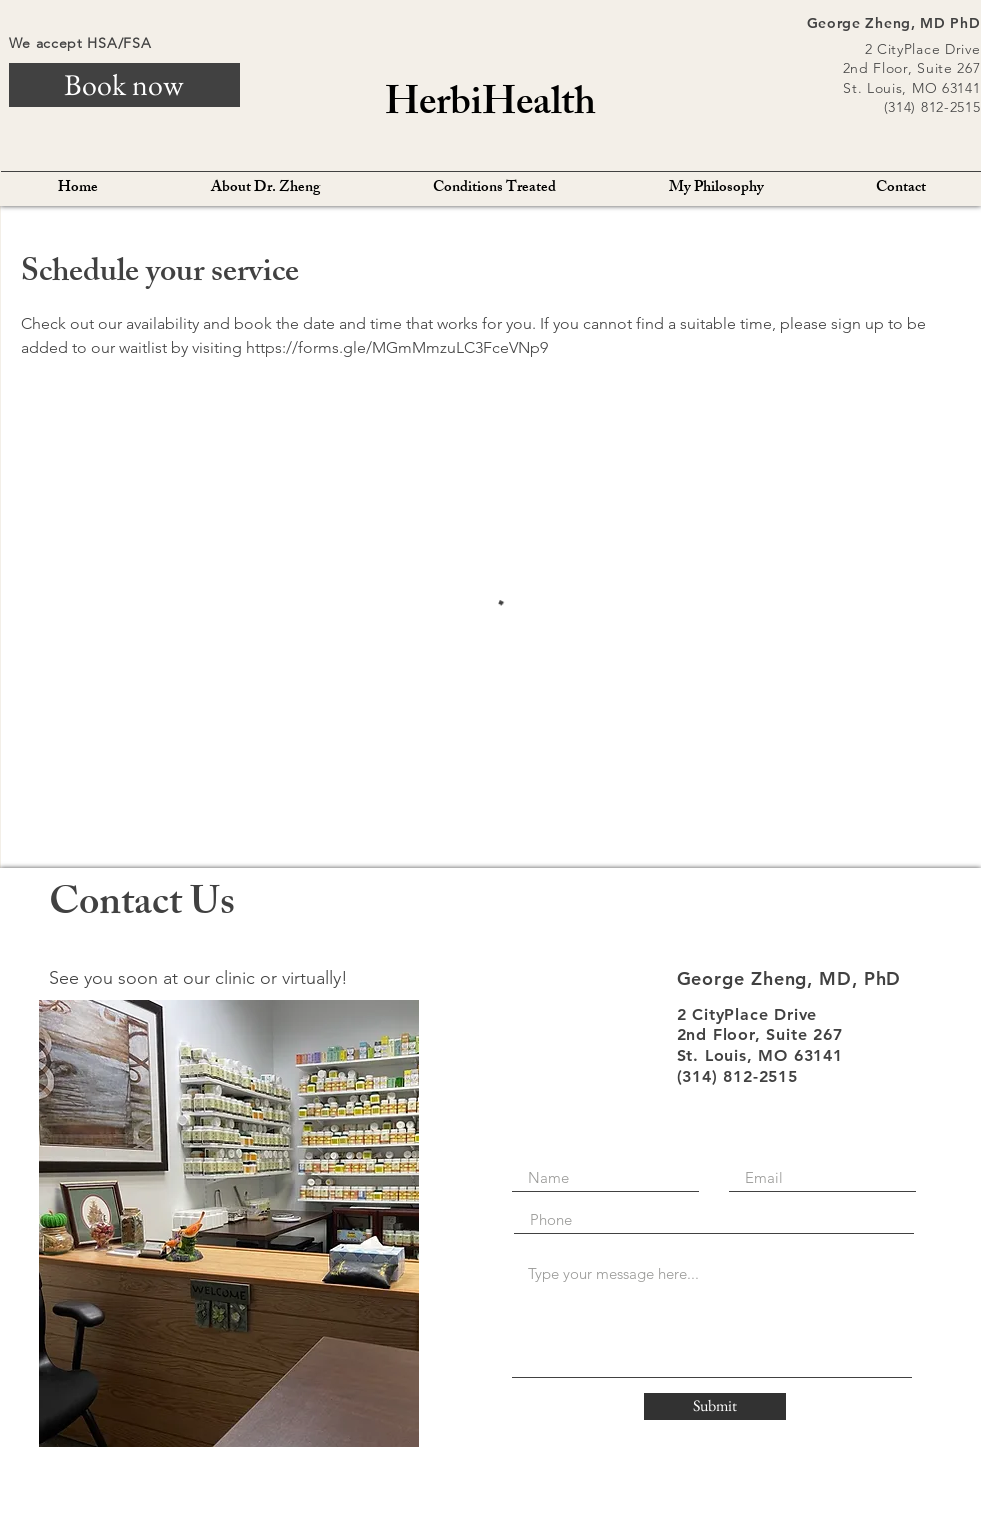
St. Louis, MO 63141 (911, 88)
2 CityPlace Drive (923, 49)
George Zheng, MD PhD (894, 23)
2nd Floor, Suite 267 (912, 68)
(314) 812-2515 (932, 107)
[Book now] (124, 85)
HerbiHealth (490, 106)
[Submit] (715, 1406)
